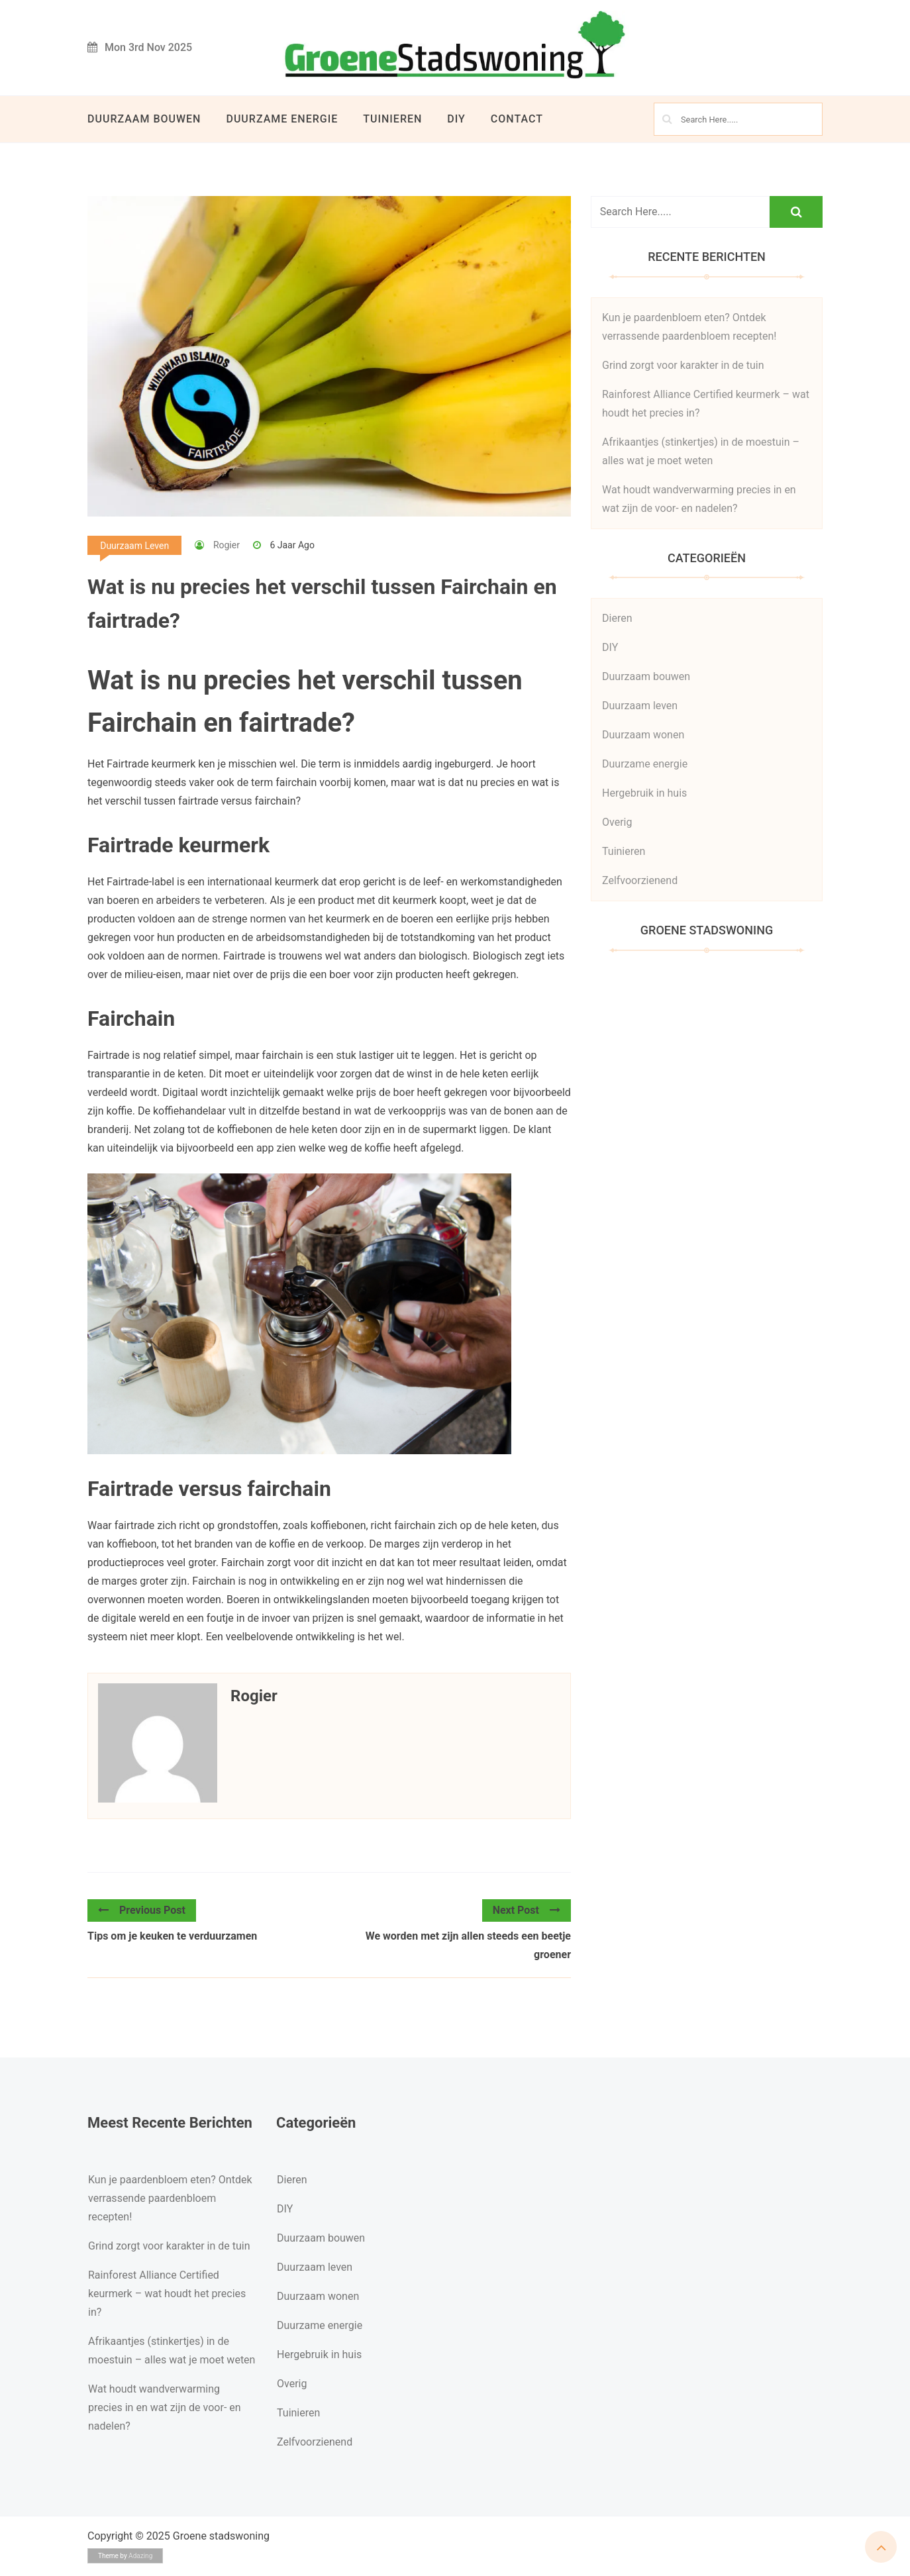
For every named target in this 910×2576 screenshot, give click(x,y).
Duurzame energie (282, 119)
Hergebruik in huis (644, 793)
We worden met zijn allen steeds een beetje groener (468, 1945)
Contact (517, 119)
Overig (617, 822)
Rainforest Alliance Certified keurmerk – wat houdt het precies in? (167, 2293)
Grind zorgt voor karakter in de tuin (683, 365)
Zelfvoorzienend (640, 880)
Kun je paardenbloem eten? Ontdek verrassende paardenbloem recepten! (170, 2198)
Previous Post (141, 1910)
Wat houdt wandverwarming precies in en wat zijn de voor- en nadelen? (164, 2407)
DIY (456, 119)
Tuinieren (392, 119)
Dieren (617, 618)
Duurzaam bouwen (144, 119)
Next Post (526, 1910)
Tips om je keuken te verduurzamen (172, 1936)
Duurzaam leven (134, 545)
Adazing (140, 2555)
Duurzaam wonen (643, 734)
